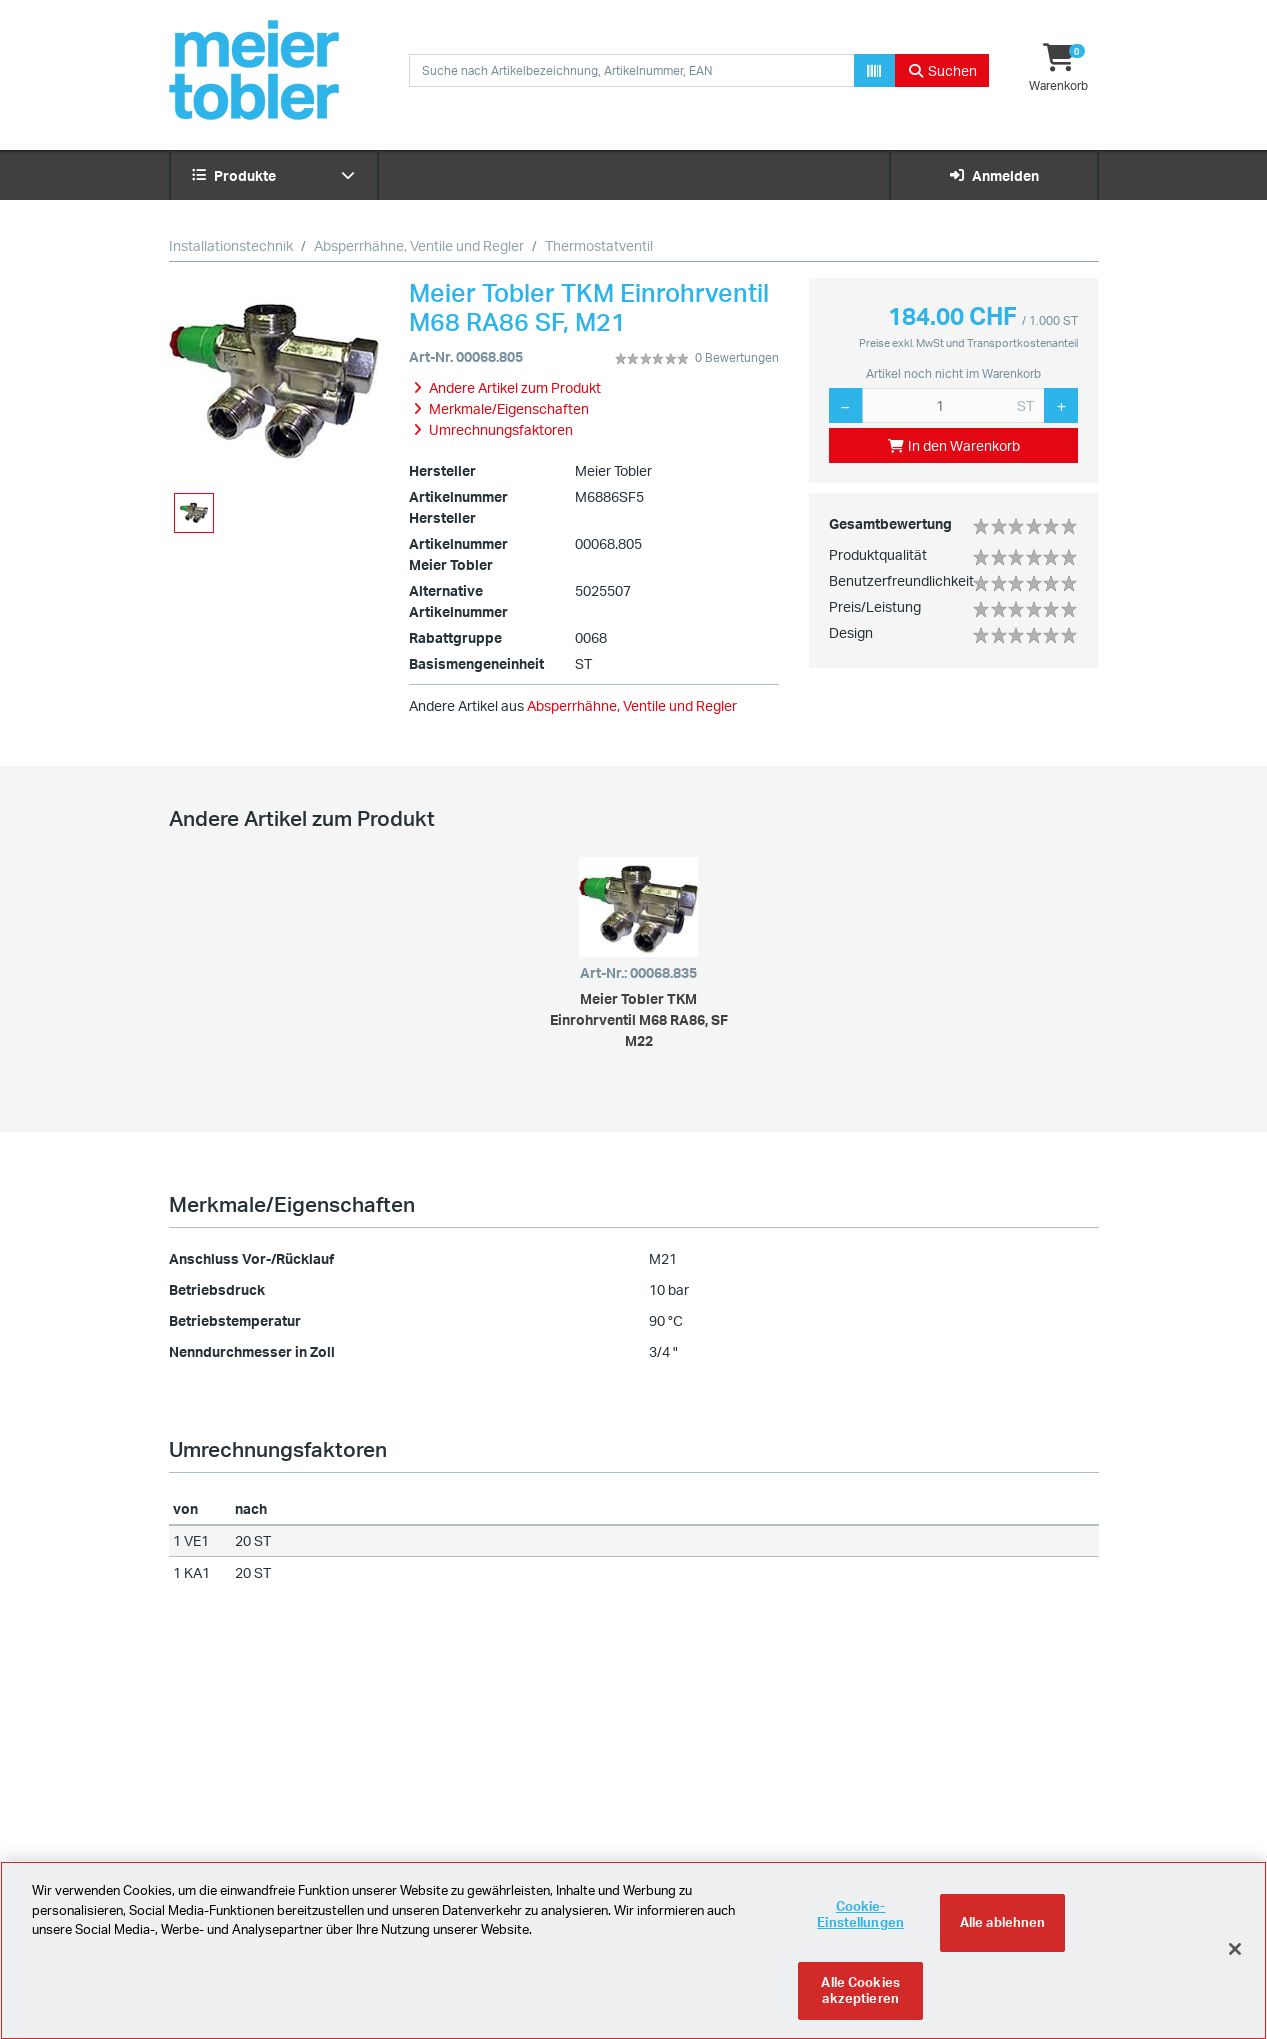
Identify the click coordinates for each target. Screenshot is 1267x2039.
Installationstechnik (231, 245)
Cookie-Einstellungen (860, 1926)
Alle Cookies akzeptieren (860, 2002)
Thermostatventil (599, 245)
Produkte (274, 175)
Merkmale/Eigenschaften (292, 1204)
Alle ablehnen (1003, 1934)
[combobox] (632, 70)
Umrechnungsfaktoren (278, 1449)
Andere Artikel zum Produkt (302, 818)
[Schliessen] (1235, 1960)
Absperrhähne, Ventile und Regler (419, 245)
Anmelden (993, 175)
